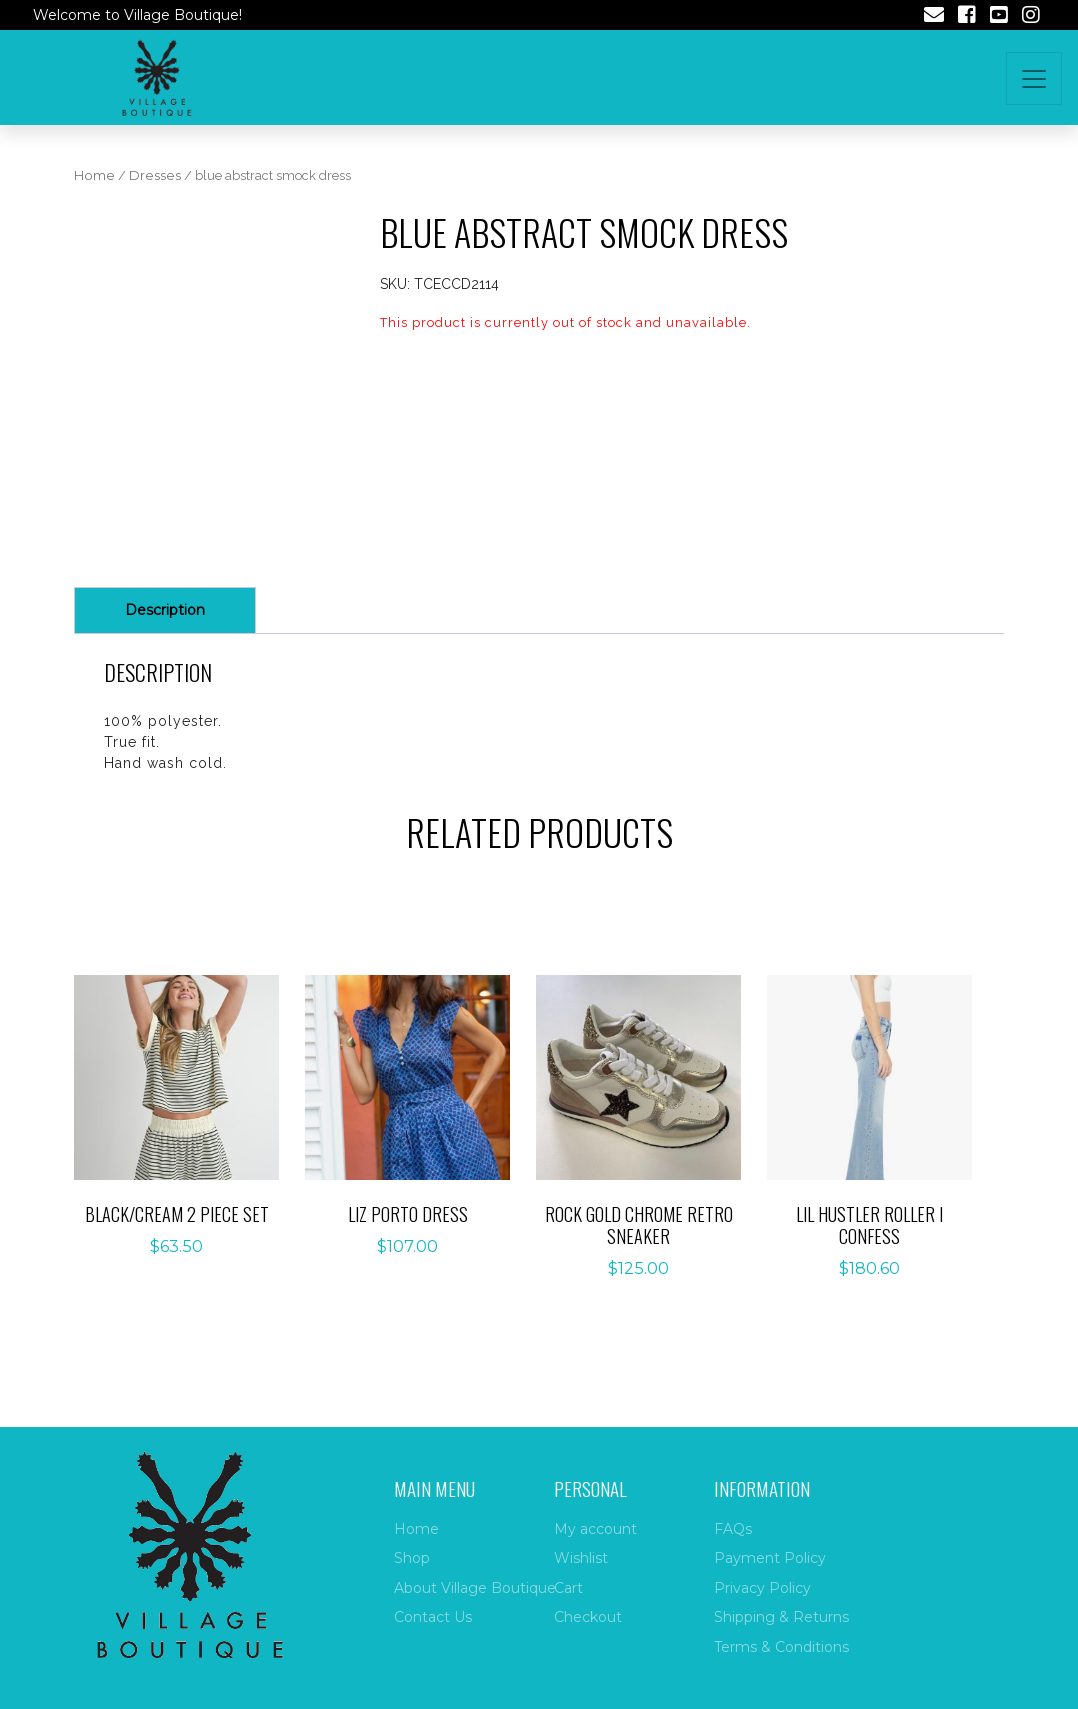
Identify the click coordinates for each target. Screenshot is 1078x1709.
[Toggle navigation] (1034, 78)
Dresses (155, 175)
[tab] (165, 610)
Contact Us (433, 1617)
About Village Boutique (475, 1588)
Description (165, 610)
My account (595, 1529)
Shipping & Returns (781, 1617)
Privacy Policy (762, 1588)
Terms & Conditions (781, 1647)
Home (94, 175)
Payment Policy (770, 1558)
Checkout (588, 1617)
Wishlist (581, 1558)
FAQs (733, 1529)
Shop (412, 1558)
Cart (568, 1588)
